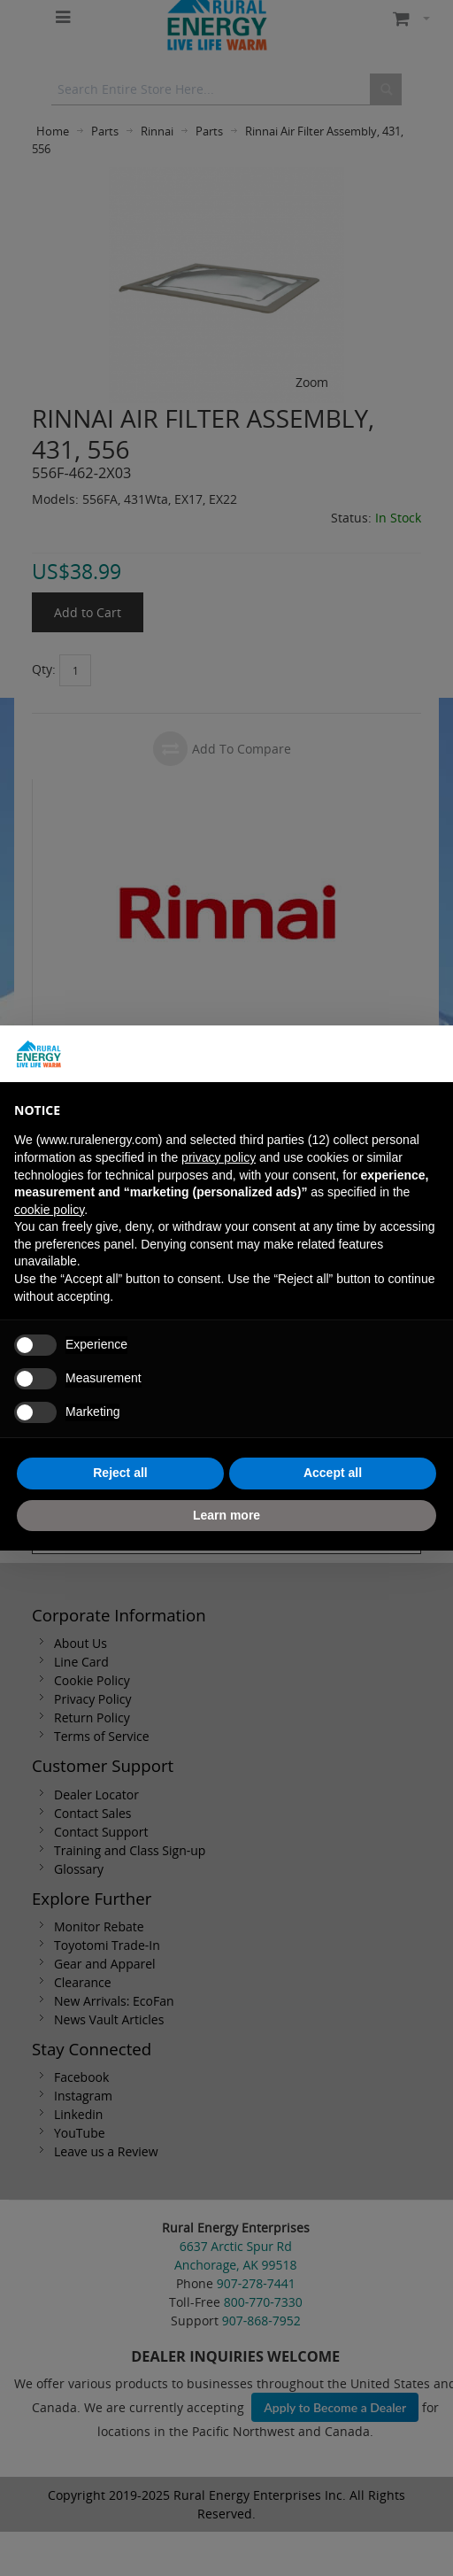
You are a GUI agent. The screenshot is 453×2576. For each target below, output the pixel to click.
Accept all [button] (332, 1473)
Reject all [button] (120, 1473)
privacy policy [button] (218, 1157)
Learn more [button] (226, 1515)
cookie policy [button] (49, 1210)
